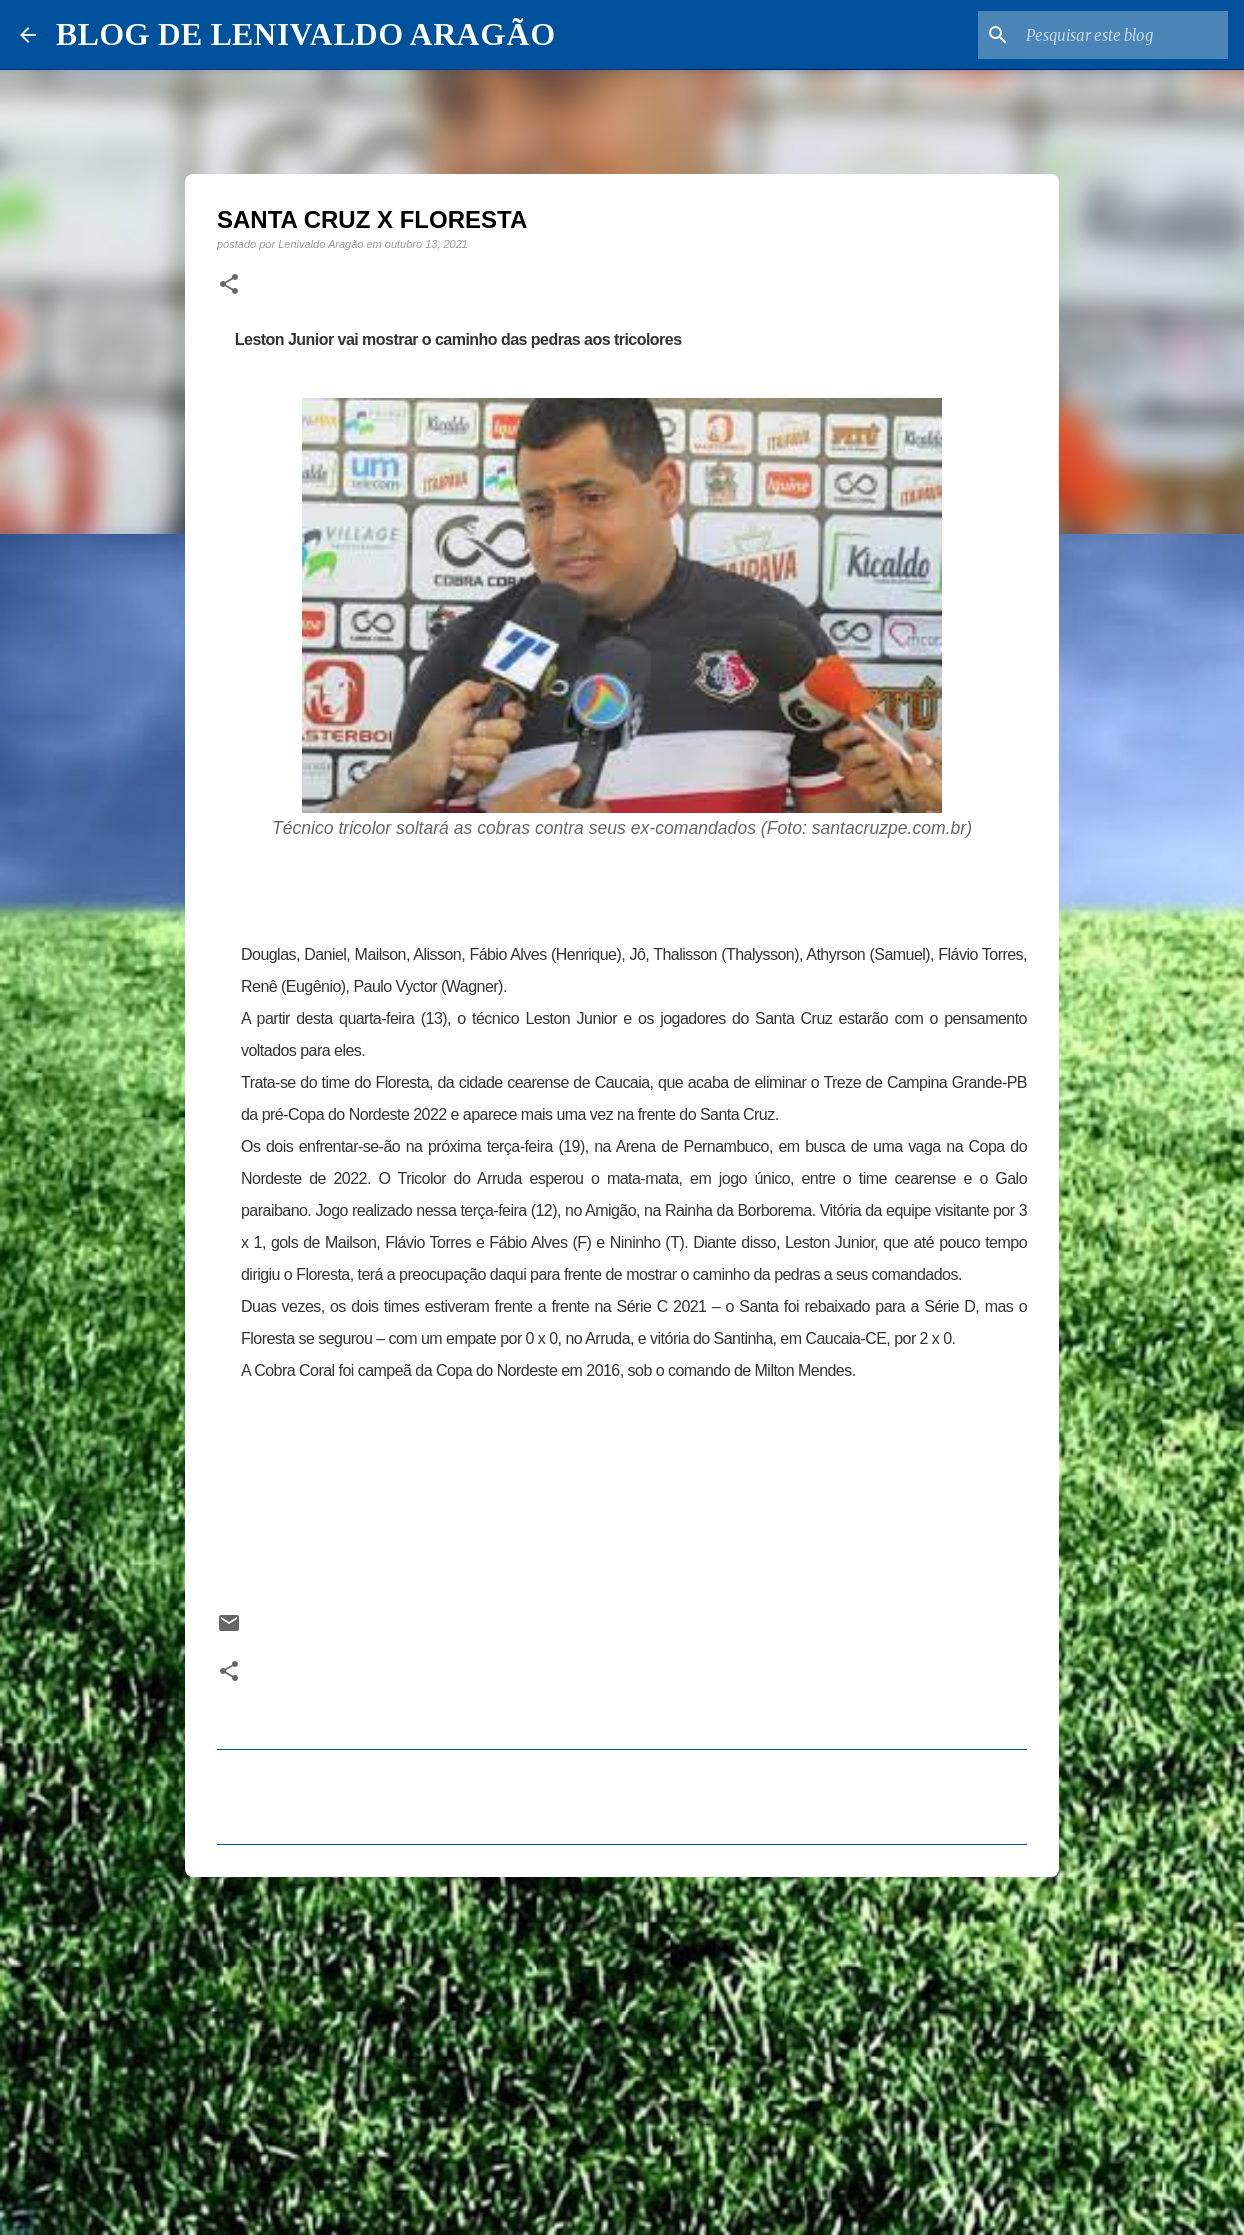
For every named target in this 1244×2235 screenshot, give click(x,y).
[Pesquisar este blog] (1123, 35)
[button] (229, 285)
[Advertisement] (622, 2047)
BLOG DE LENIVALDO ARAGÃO (305, 34)
